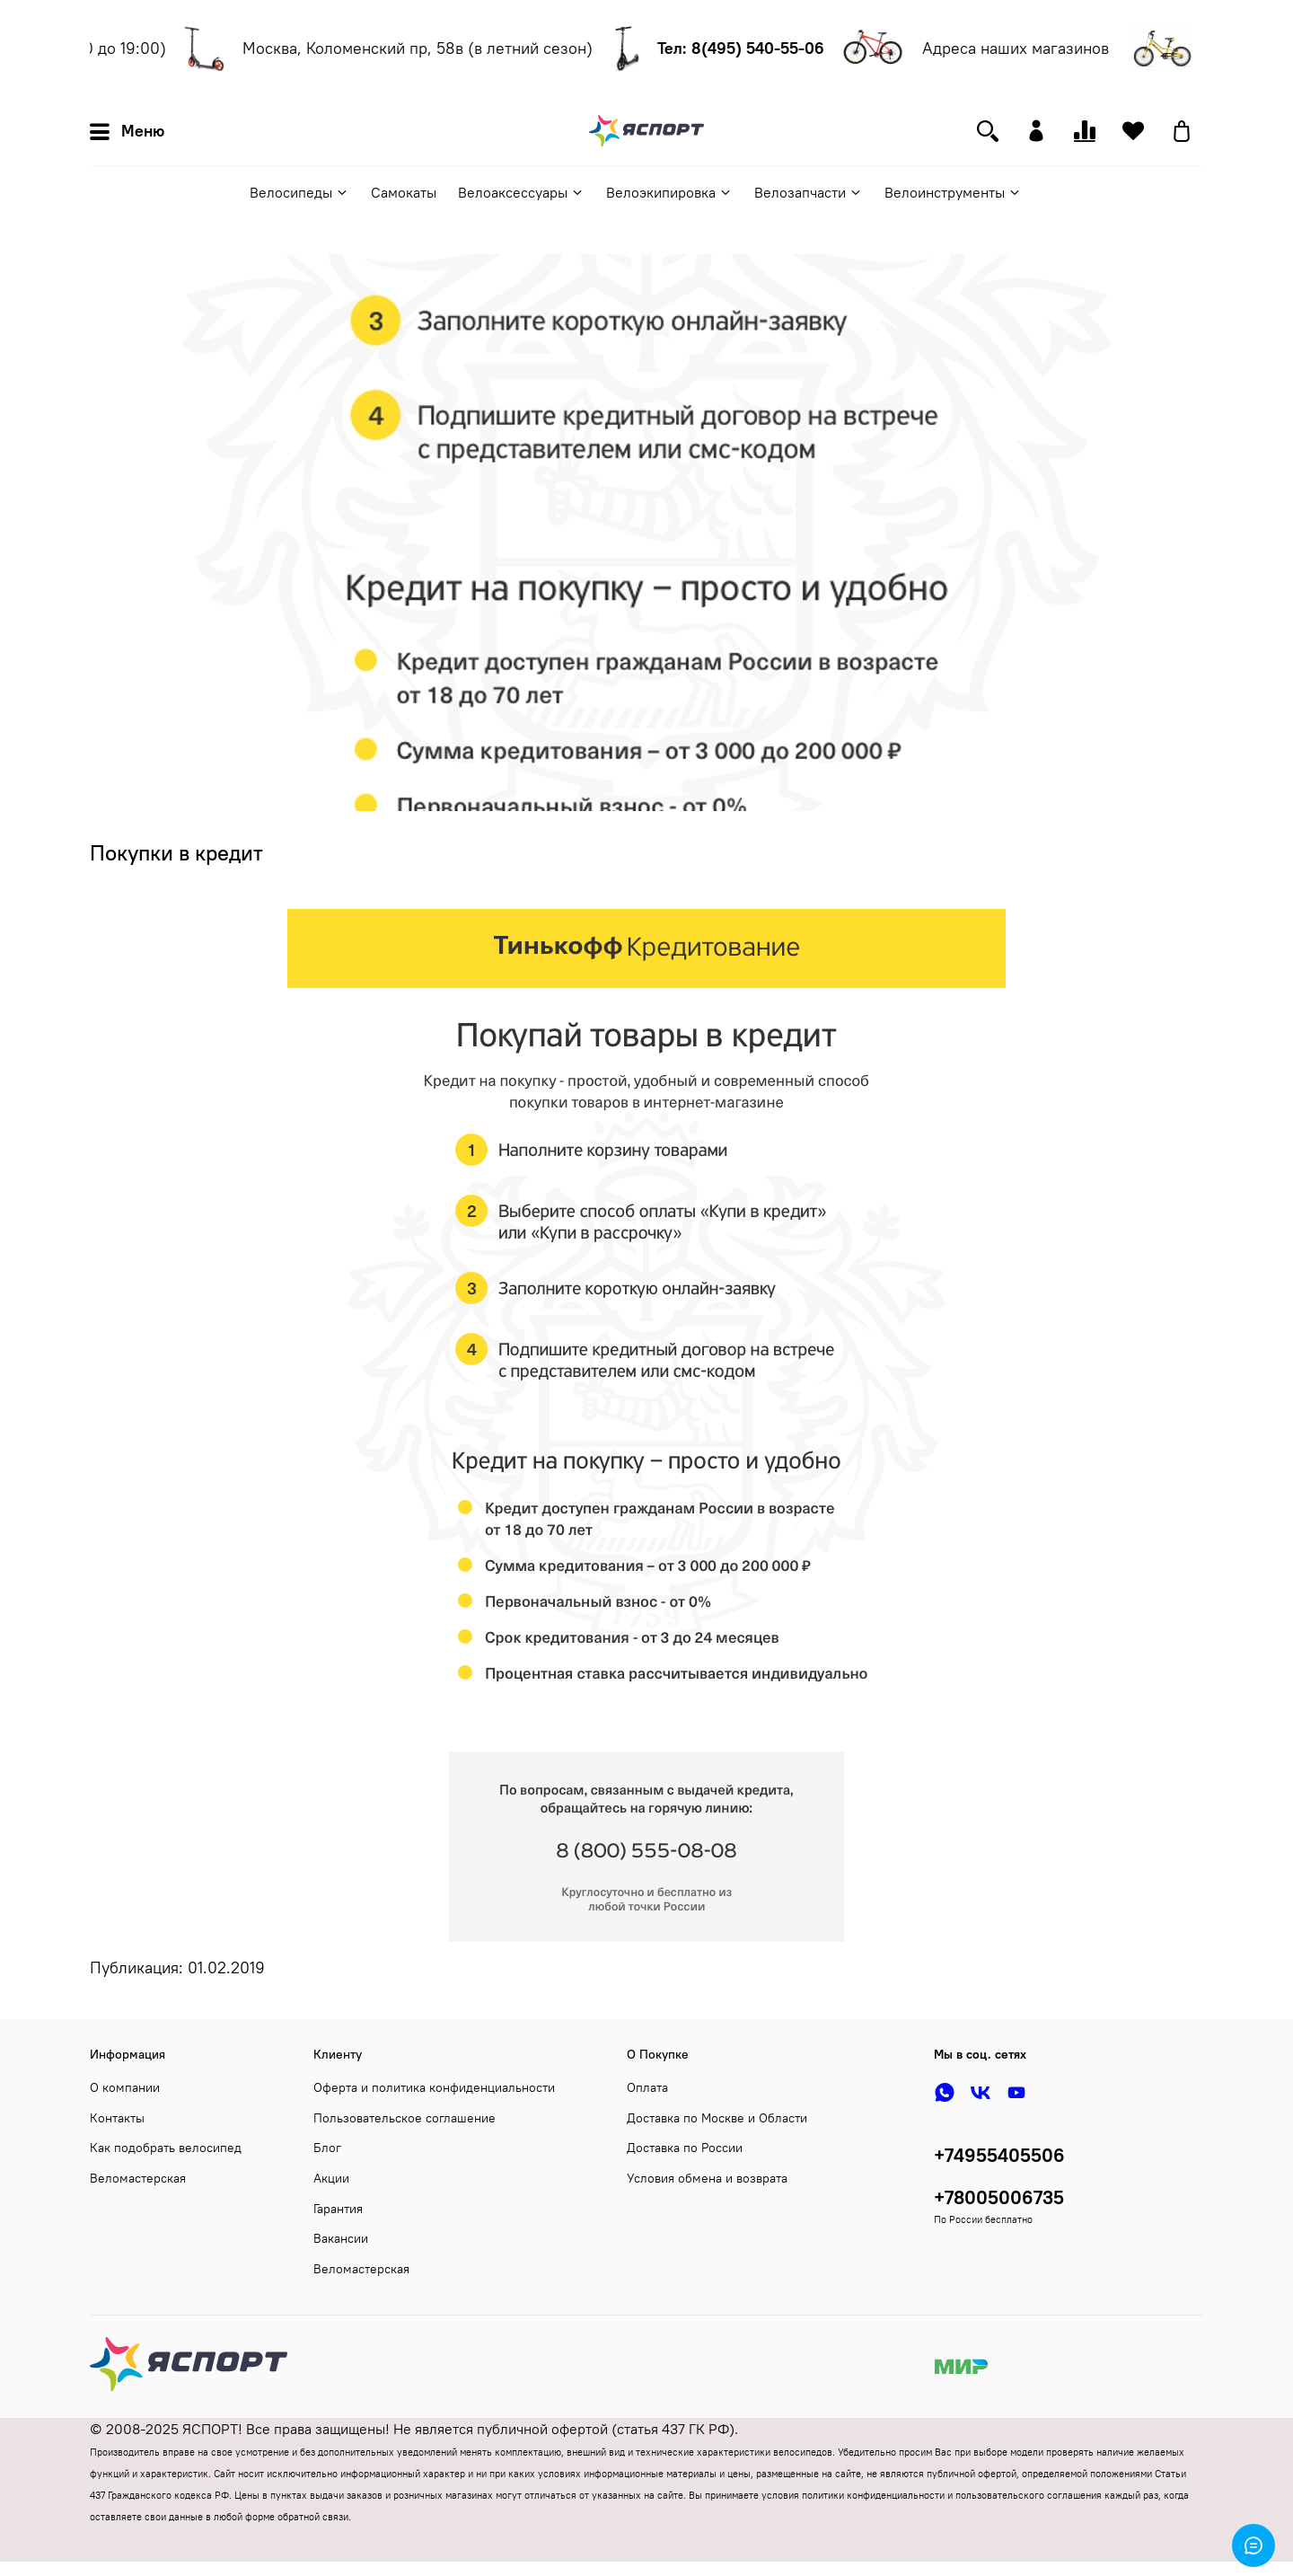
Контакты (117, 2118)
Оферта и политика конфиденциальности (434, 2087)
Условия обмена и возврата (707, 2178)
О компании (125, 2087)
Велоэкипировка (669, 192)
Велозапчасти (808, 192)
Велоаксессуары (521, 192)
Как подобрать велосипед (166, 2147)
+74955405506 (999, 2155)
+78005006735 (999, 2197)
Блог (327, 2147)
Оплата (647, 2087)
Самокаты (403, 192)
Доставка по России (685, 2147)
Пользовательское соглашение (404, 2118)
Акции (331, 2178)
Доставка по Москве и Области (717, 2118)
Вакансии (340, 2238)
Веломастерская (138, 2178)
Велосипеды (299, 192)
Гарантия (338, 2209)
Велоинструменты (953, 192)
